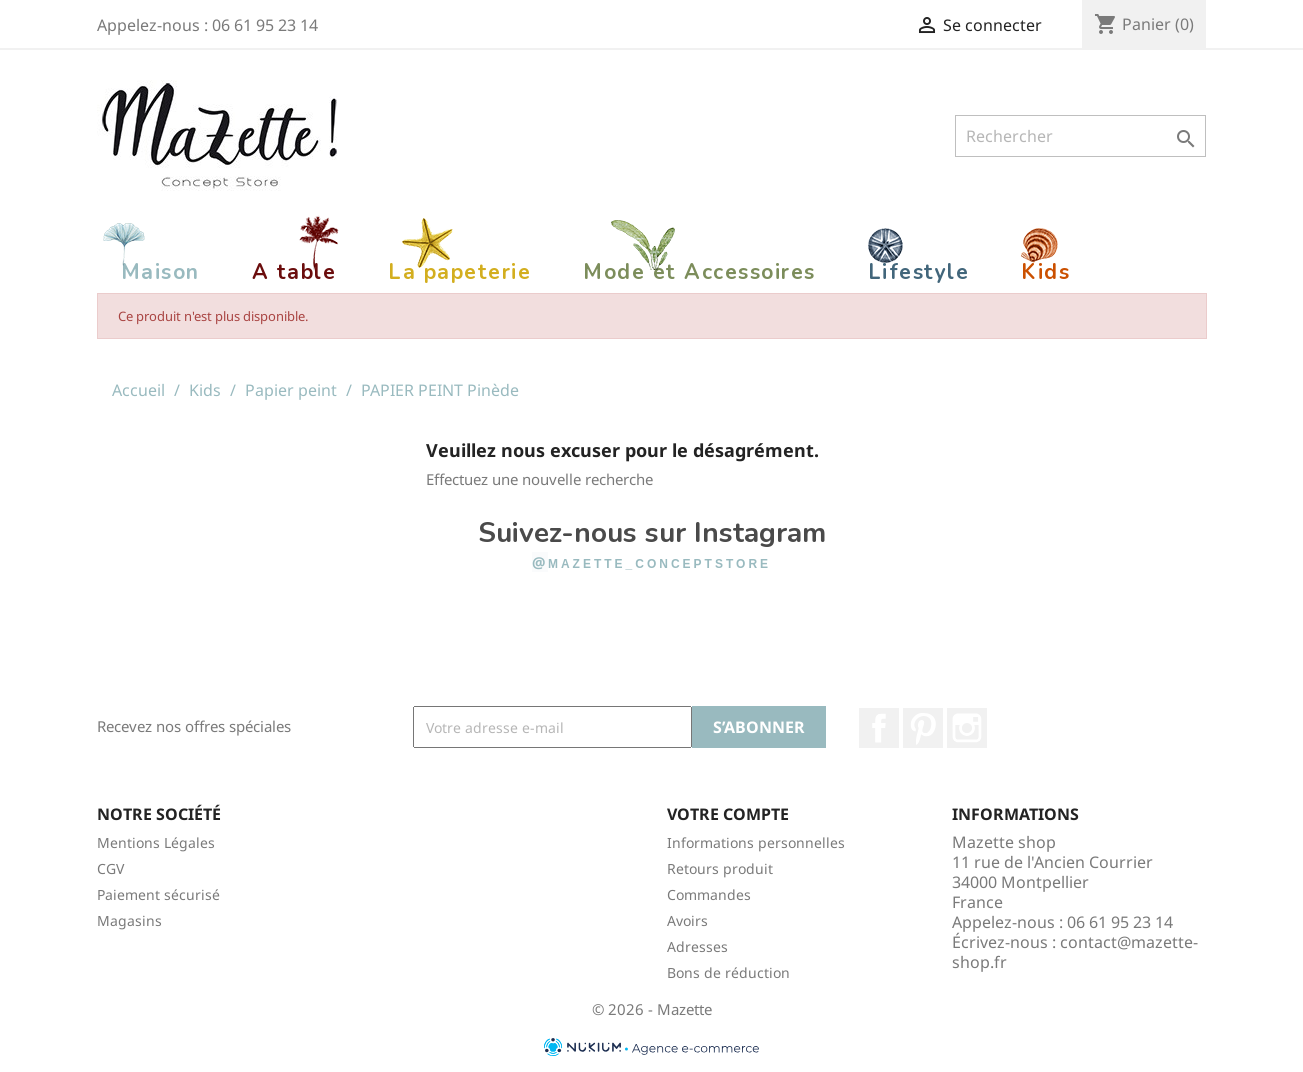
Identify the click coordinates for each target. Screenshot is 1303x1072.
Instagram (967, 728)
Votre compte (728, 814)
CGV (110, 868)
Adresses (697, 946)
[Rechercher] (1080, 136)
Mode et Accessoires (699, 272)
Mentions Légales (156, 842)
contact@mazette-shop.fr (1075, 952)
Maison (160, 272)
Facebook (879, 728)
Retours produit (720, 868)
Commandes (709, 894)
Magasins (129, 920)
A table (294, 272)
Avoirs (687, 920)
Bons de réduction (728, 972)
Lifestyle (919, 272)
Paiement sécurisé (158, 894)
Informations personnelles (756, 842)
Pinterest (923, 728)
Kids (1045, 272)
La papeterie (459, 272)
